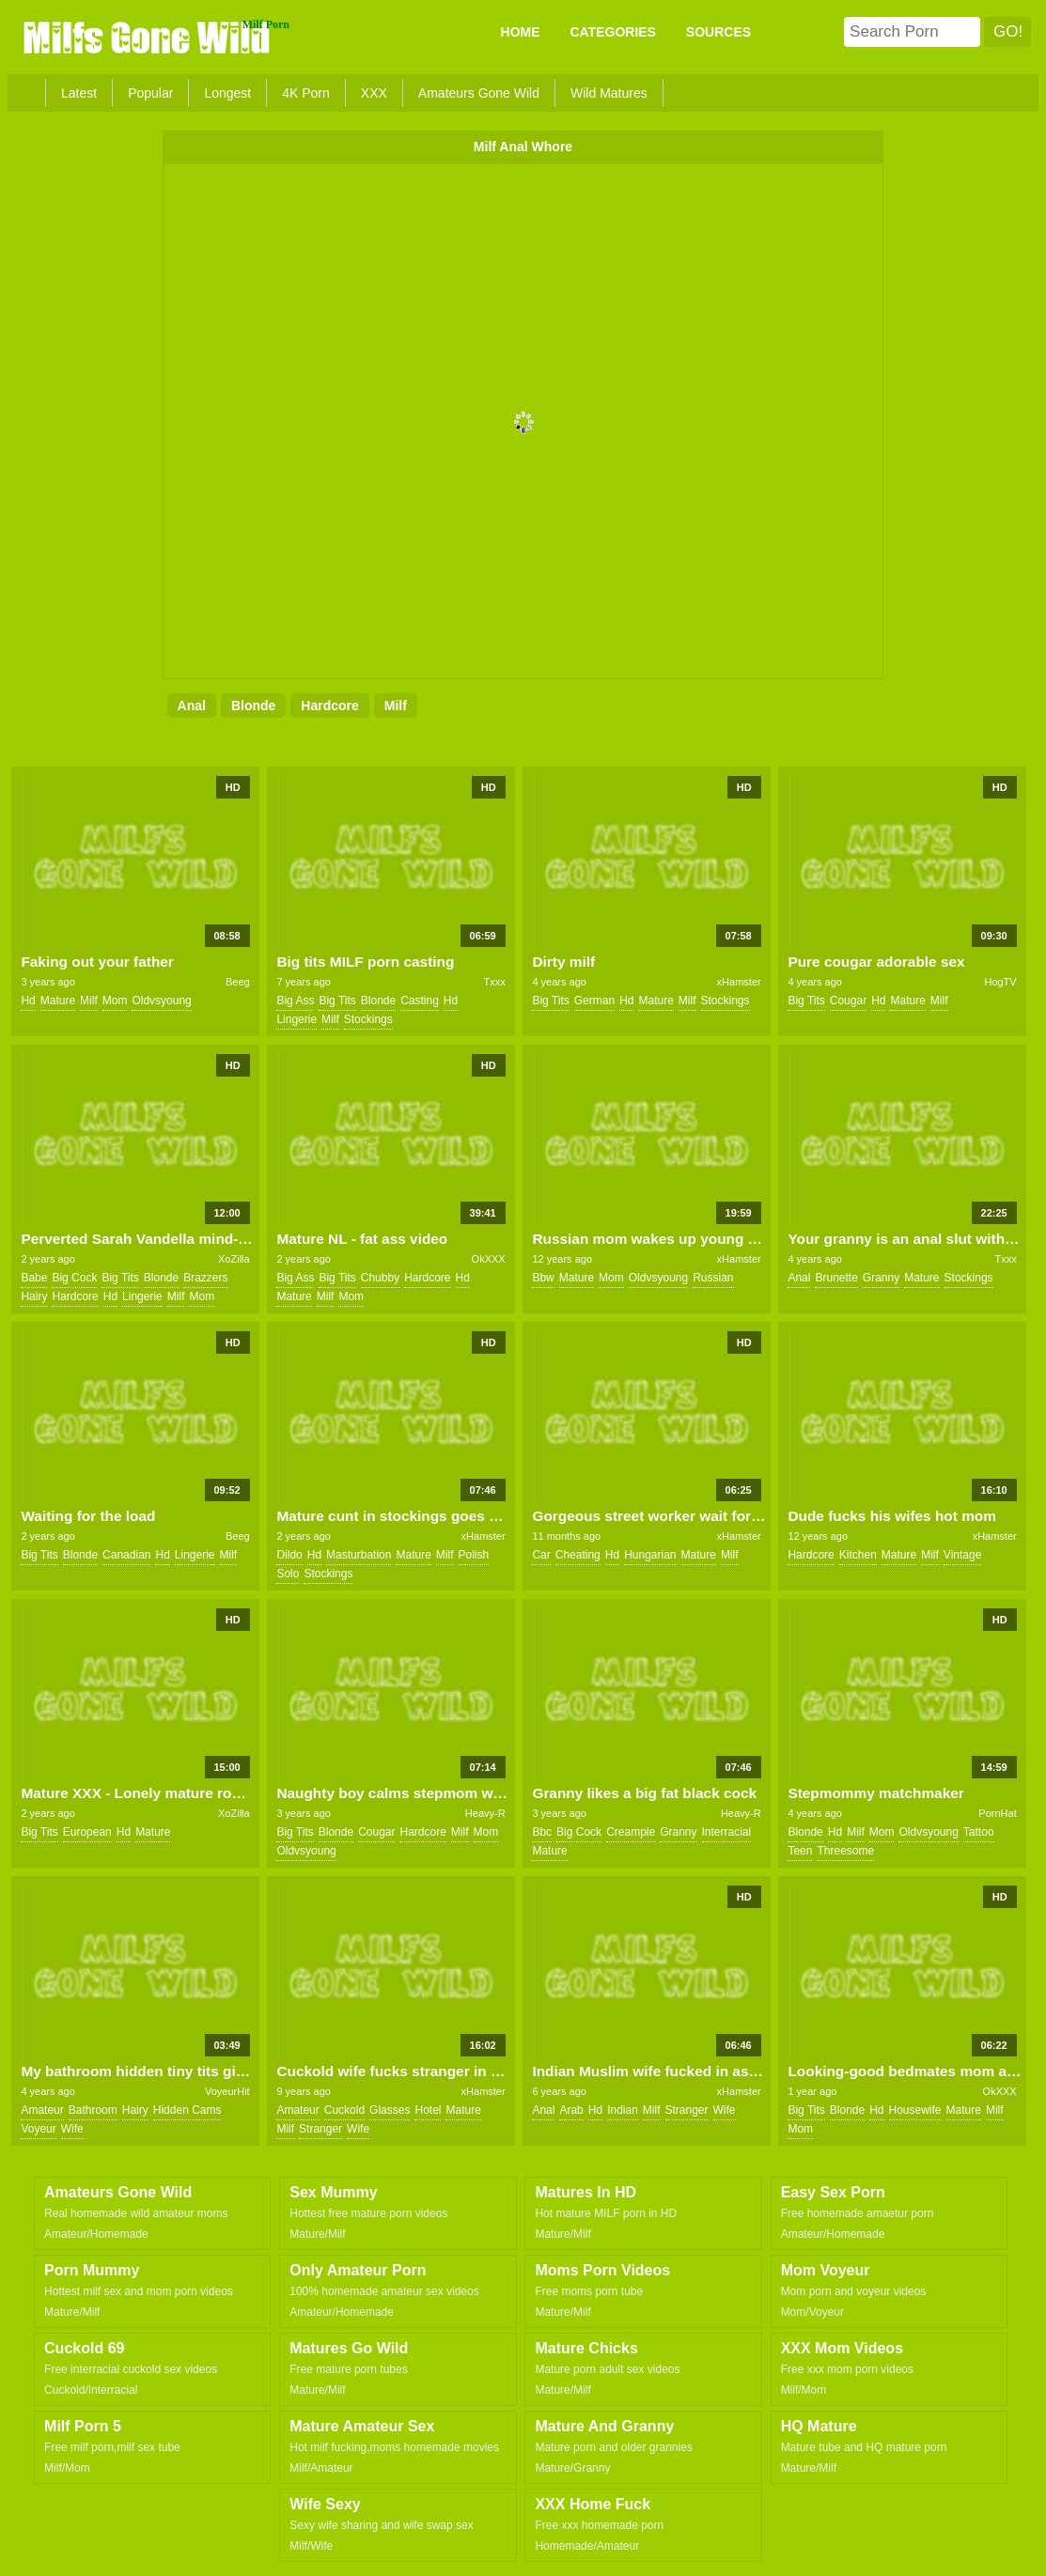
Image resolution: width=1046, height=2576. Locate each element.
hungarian (650, 1554)
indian (622, 2110)
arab (571, 2110)
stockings (368, 1019)
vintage (962, 1554)
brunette (836, 1277)
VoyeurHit (227, 2091)
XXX (374, 93)
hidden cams (187, 2110)
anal (192, 705)
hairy (34, 1296)
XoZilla (234, 1259)
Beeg (238, 981)
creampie (630, 1832)
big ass (295, 1000)
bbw (543, 1277)
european (87, 1832)
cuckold (344, 2110)
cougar (848, 1000)
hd (28, 1000)
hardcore (329, 705)
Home (520, 31)
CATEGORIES (613, 31)
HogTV (1000, 981)
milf (395, 705)
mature (57, 1000)
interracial (727, 1832)
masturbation (358, 1554)
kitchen (858, 1554)
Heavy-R (485, 1813)
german (594, 1000)
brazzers (205, 1277)
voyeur (38, 2128)
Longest (227, 93)
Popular (150, 93)
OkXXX (489, 1259)
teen (800, 1850)
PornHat (997, 1813)
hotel (427, 2110)
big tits (337, 1000)
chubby (380, 1277)
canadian (126, 1554)
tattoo (978, 1832)
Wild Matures (609, 93)
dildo (289, 1554)
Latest (79, 93)
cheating (578, 1554)
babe (34, 1277)
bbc (542, 1832)
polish (474, 1554)
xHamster (739, 981)
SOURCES (718, 31)
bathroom (93, 2110)
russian (713, 1277)
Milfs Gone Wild (148, 36)
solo (287, 1573)
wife (72, 2128)
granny (881, 1277)
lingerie (296, 1019)
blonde (253, 705)
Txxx (494, 981)
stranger (320, 2128)
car (541, 1554)
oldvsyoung (161, 1000)
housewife (915, 2110)
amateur (42, 2110)
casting (419, 1000)
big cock (74, 1277)
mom (115, 1000)
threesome (845, 1850)
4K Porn (306, 93)
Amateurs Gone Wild (478, 93)
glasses (389, 2110)
